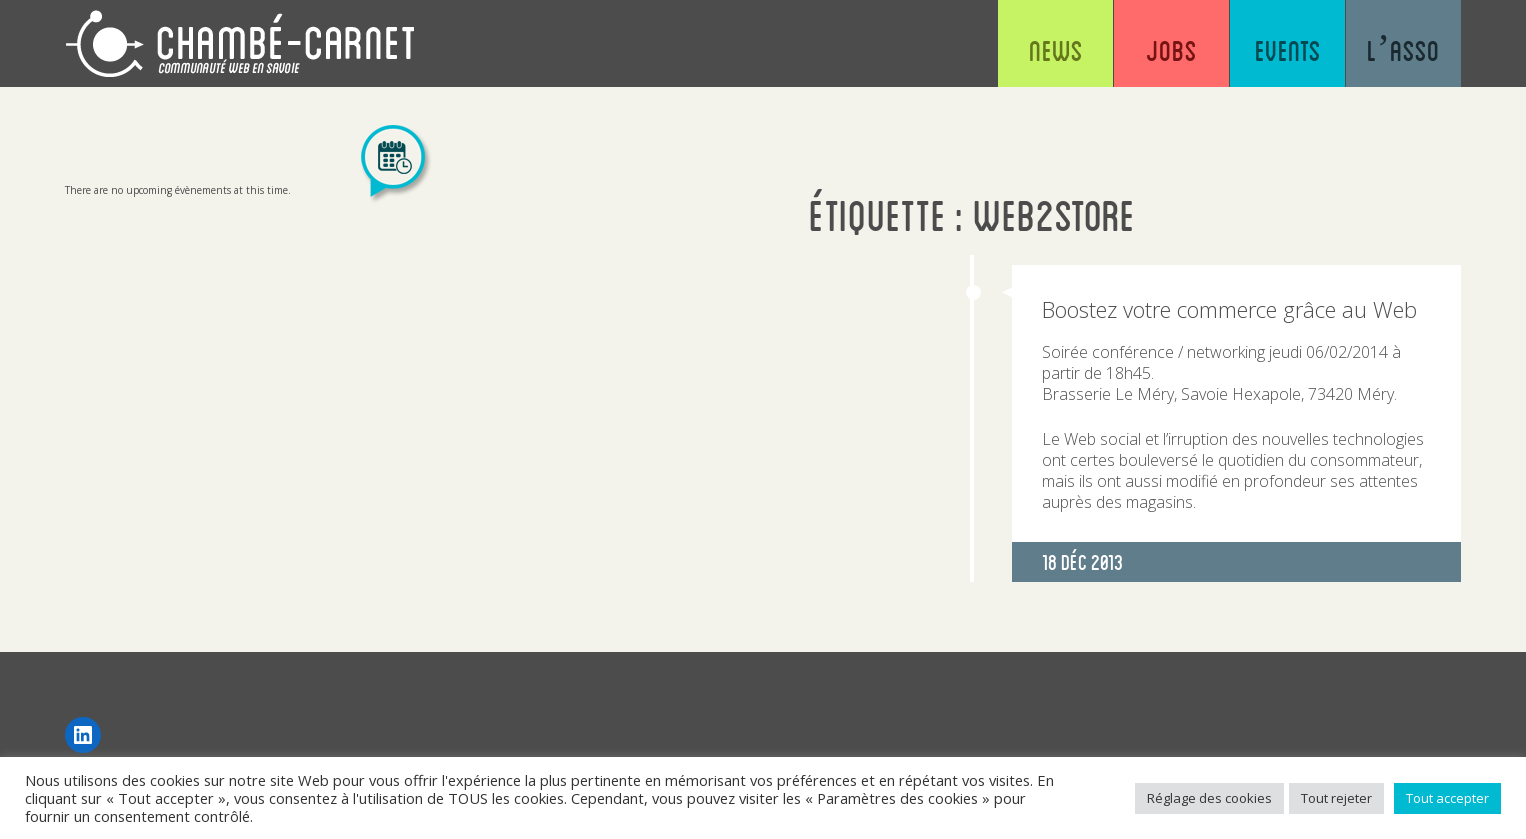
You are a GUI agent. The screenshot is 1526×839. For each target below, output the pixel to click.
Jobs (1171, 50)
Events (1288, 50)
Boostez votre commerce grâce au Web (1229, 309)
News (1056, 50)
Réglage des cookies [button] (1209, 798)
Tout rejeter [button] (1336, 798)
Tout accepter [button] (1447, 798)
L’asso (1403, 50)
